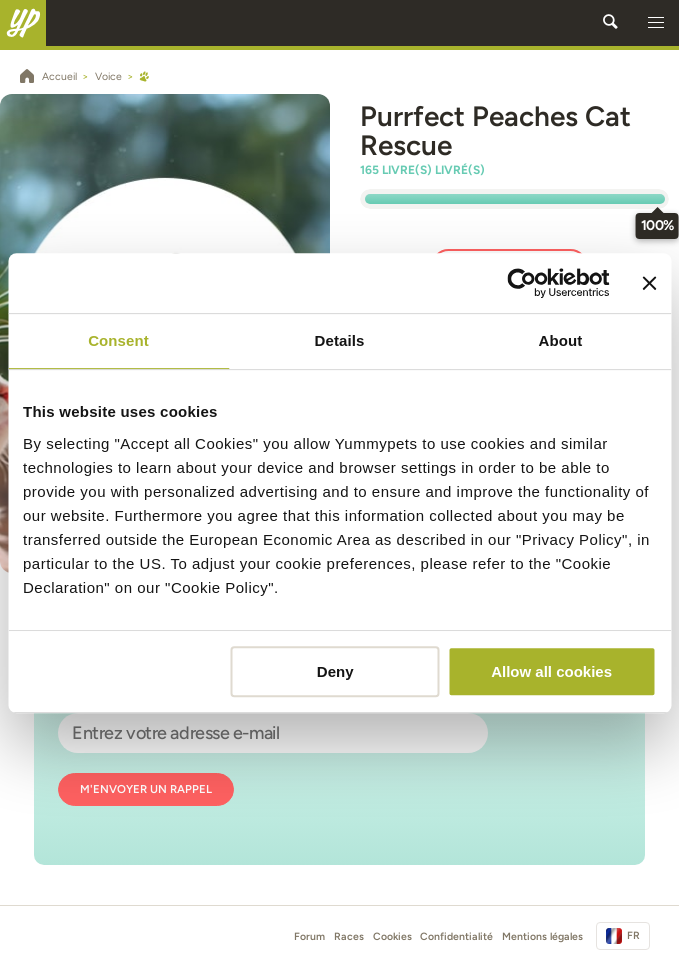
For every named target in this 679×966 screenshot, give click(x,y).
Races (349, 936)
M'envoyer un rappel (146, 789)
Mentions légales (542, 936)
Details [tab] (340, 340)
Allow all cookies (551, 671)
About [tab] (561, 340)
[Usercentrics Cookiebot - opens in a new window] (522, 283)
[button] (656, 23)
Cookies (392, 936)
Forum (309, 936)
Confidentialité (456, 936)
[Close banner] (649, 283)
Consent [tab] (118, 340)
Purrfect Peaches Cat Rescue (495, 130)
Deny (335, 671)
